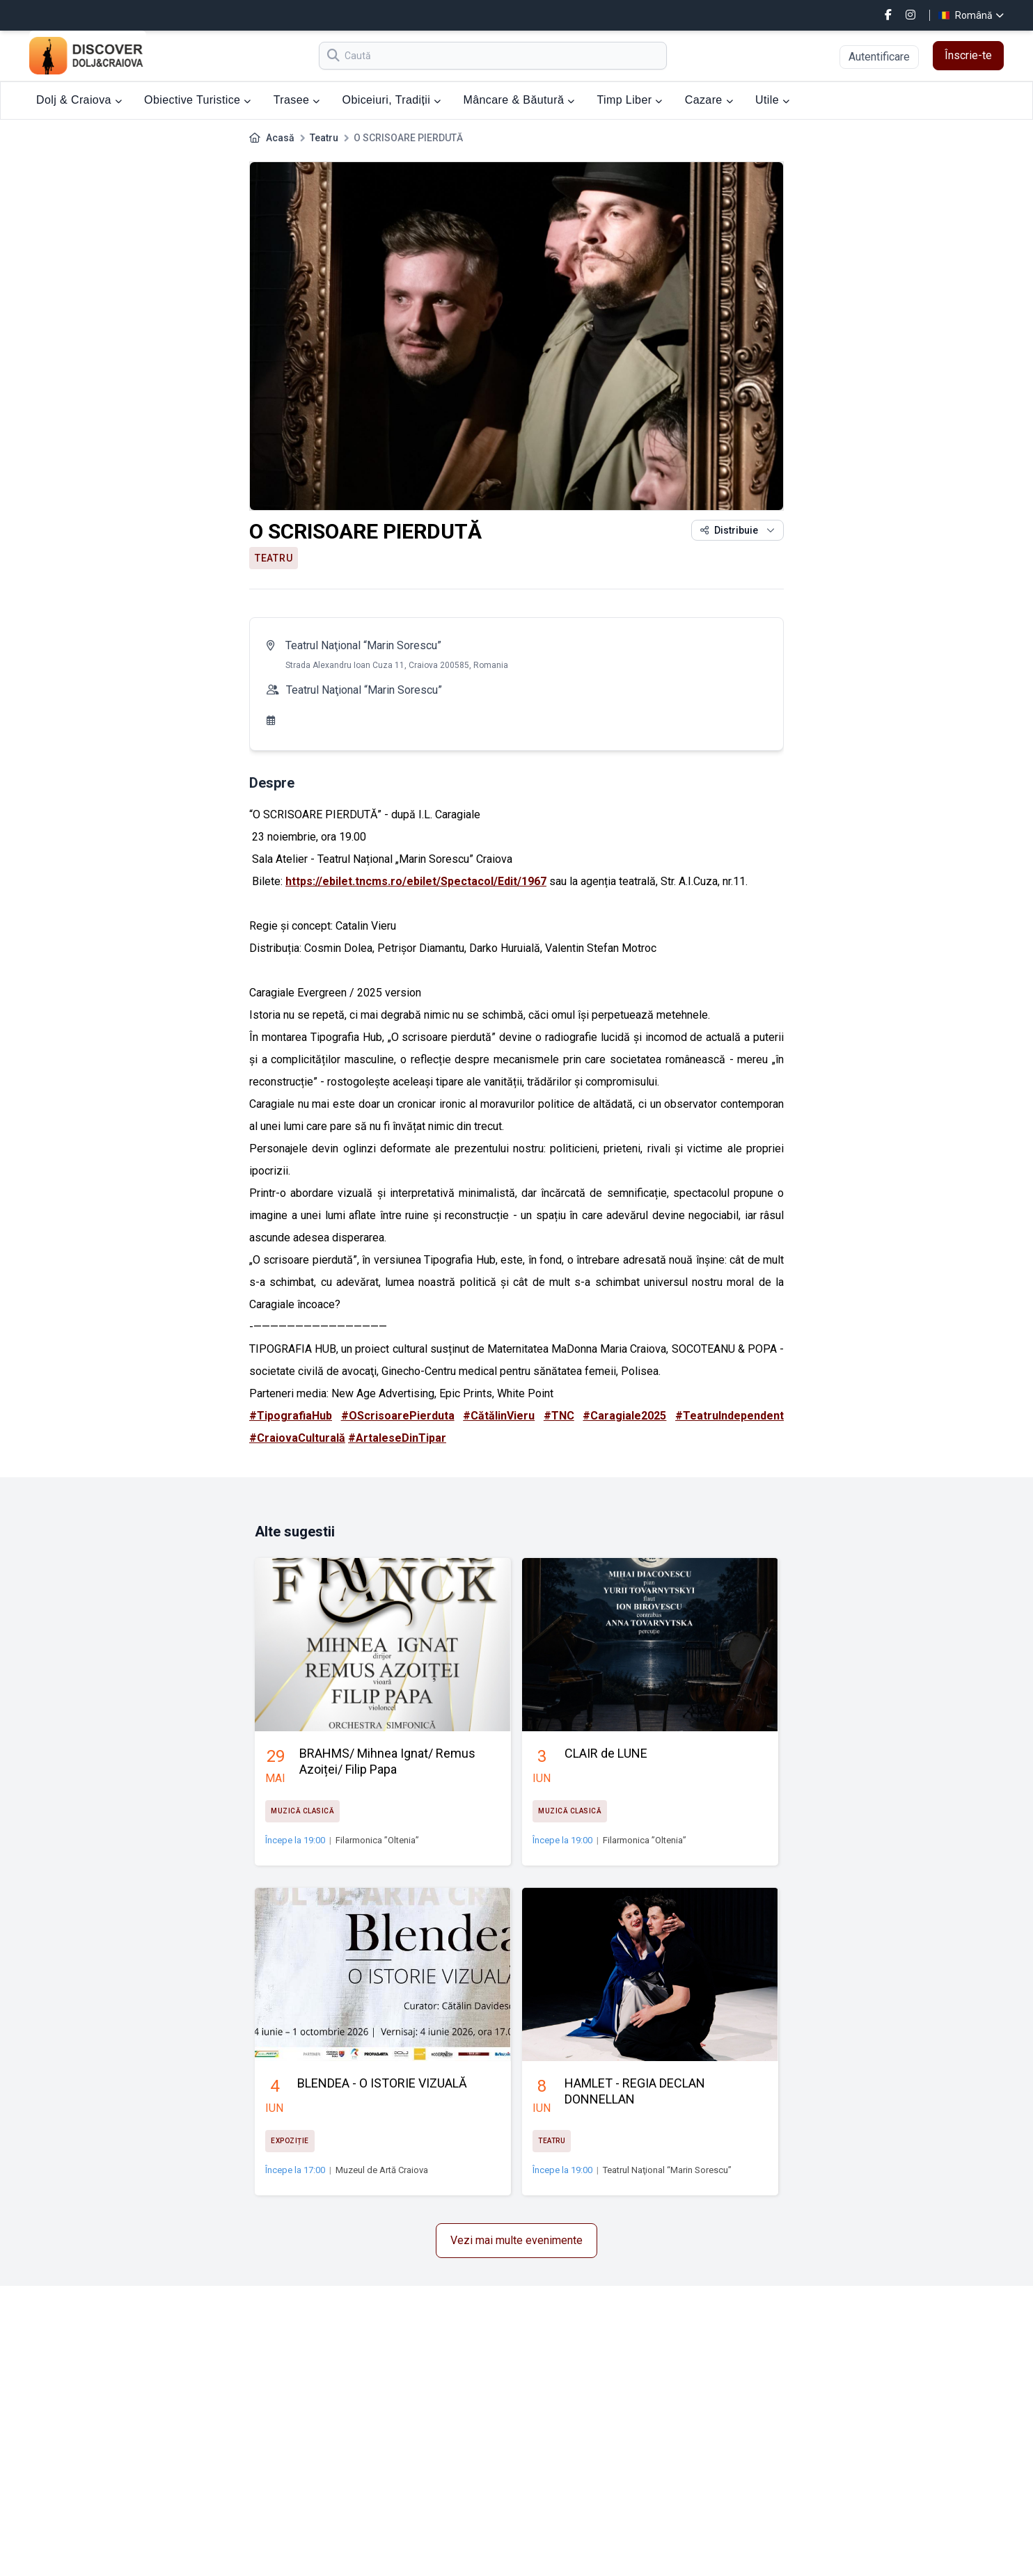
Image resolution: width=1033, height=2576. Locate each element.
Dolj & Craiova (79, 100)
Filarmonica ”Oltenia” (377, 1840)
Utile (772, 100)
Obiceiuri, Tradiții (391, 100)
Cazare (709, 100)
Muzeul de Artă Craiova (382, 2170)
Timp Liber (629, 100)
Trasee (297, 100)
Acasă (280, 137)
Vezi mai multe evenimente (516, 2240)
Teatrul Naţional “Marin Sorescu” (363, 645)
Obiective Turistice (197, 100)
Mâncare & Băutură (519, 100)
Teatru (324, 137)
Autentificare (879, 56)
